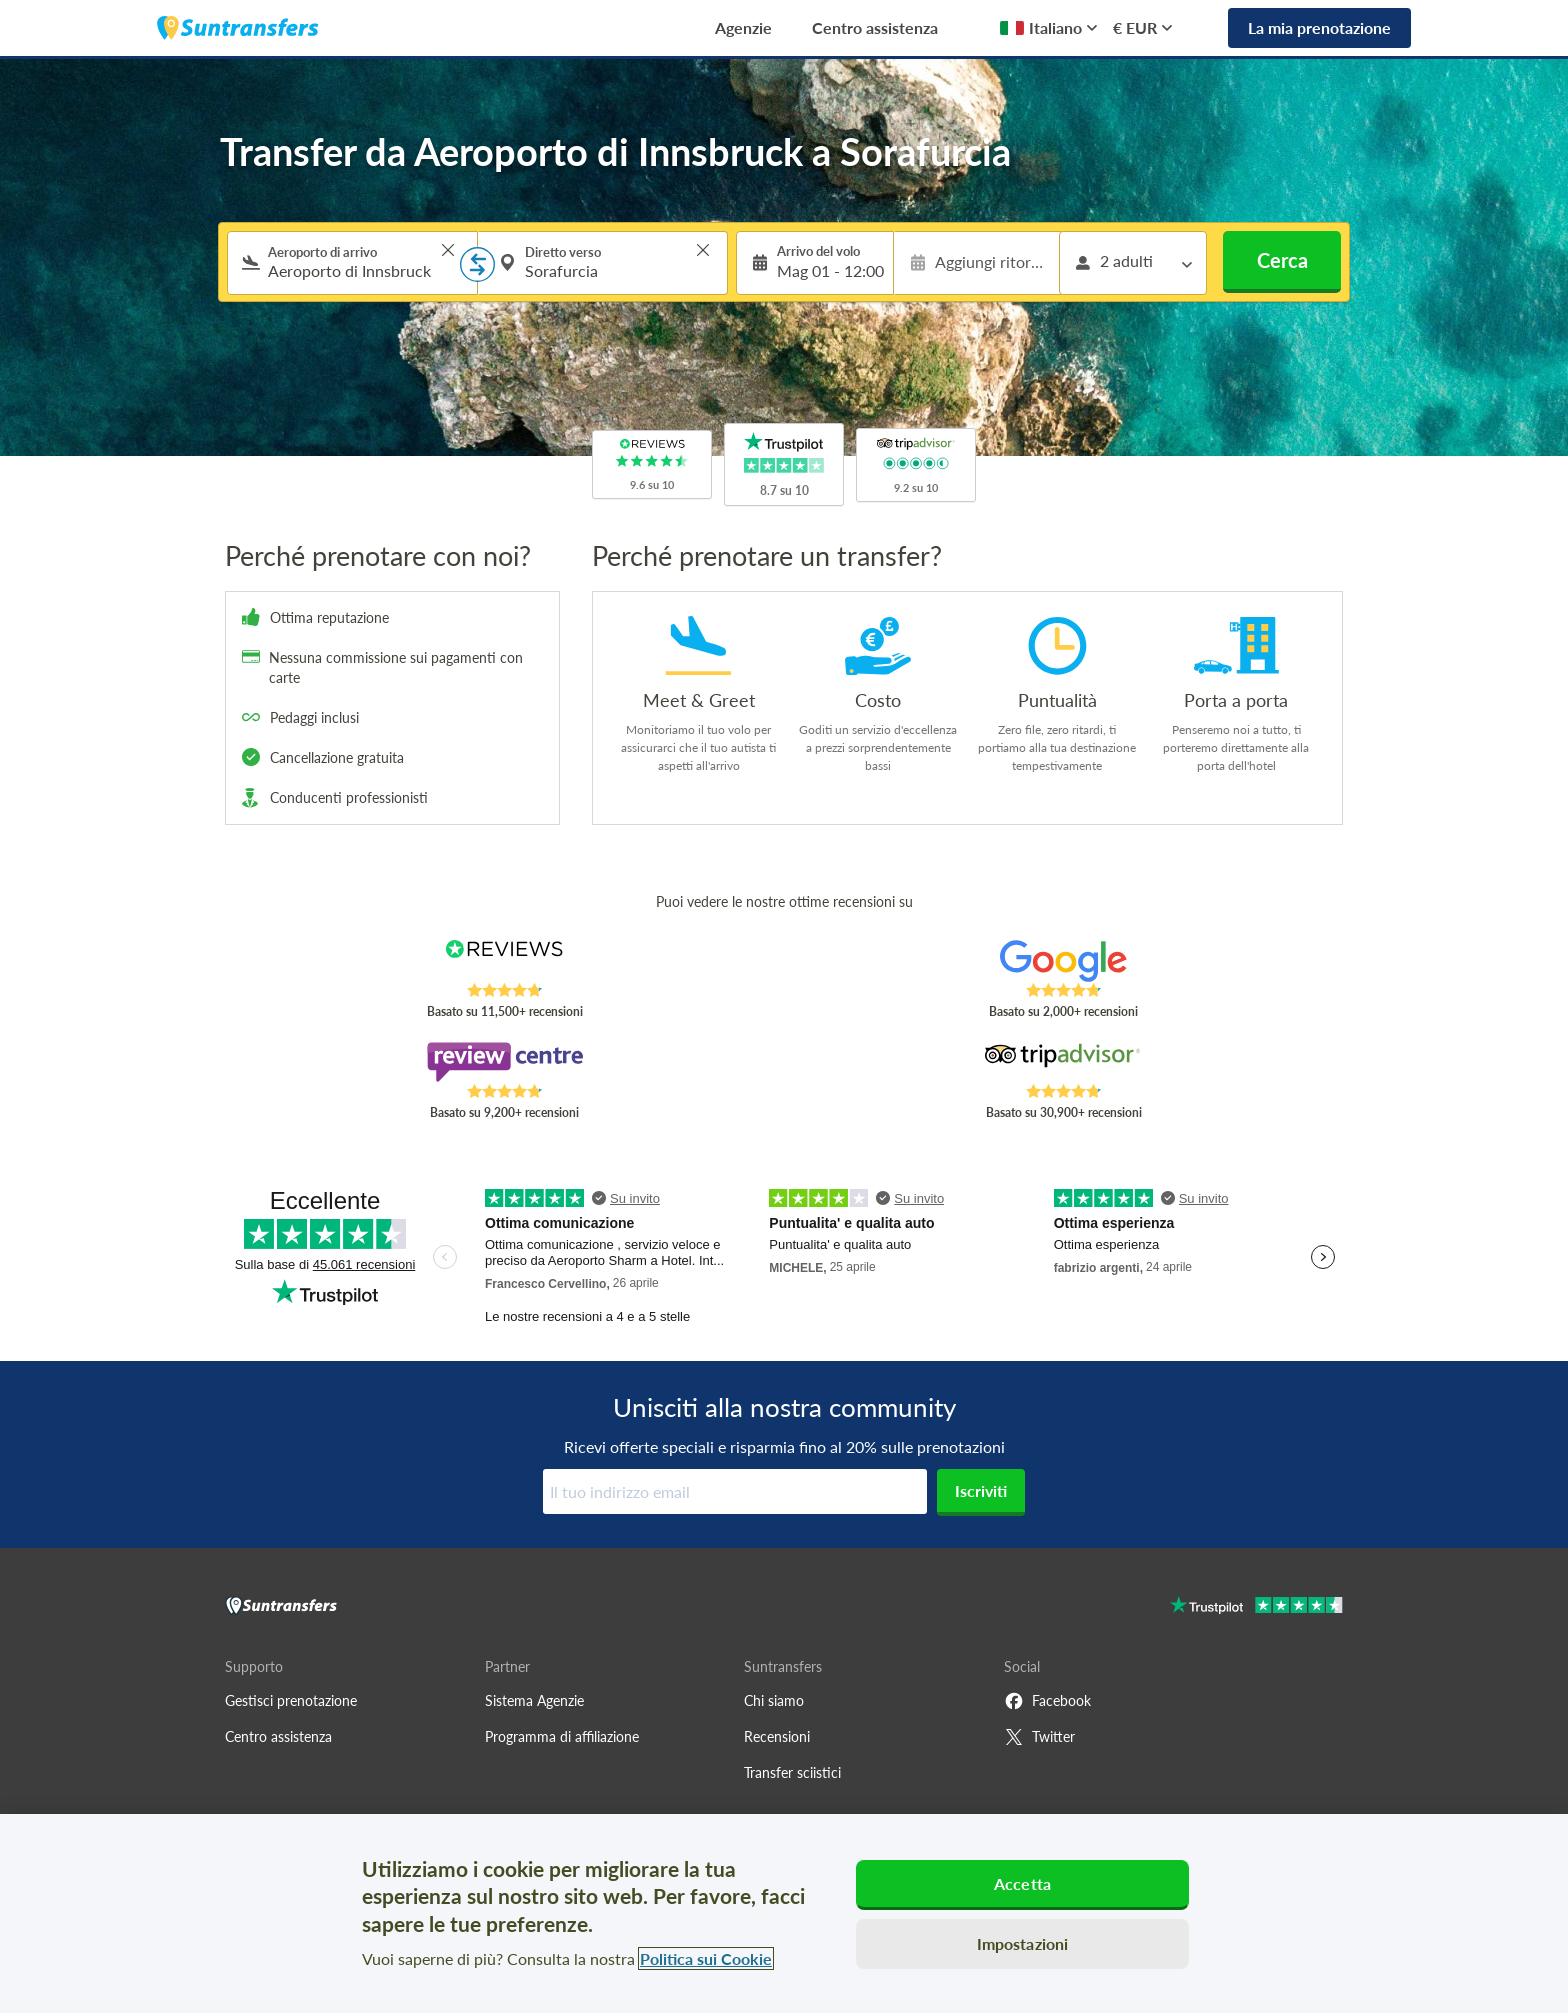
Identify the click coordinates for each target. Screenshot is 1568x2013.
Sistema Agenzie (534, 1700)
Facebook (1047, 1701)
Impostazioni (1023, 1943)
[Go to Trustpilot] (1256, 1607)
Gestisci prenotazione (291, 1700)
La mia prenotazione (1319, 27)
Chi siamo (774, 1700)
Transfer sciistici (792, 1772)
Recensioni (777, 1736)
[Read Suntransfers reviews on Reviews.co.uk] (504, 961)
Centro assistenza (875, 27)
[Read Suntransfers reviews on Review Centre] (504, 1062)
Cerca (1282, 260)
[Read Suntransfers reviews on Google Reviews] (1063, 961)
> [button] (448, 250)
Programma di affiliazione (562, 1736)
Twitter (1039, 1737)
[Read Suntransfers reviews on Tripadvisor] (1063, 1062)
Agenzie (743, 27)
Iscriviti (981, 1490)
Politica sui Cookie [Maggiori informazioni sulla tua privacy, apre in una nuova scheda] (706, 1958)
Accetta (1022, 1883)
